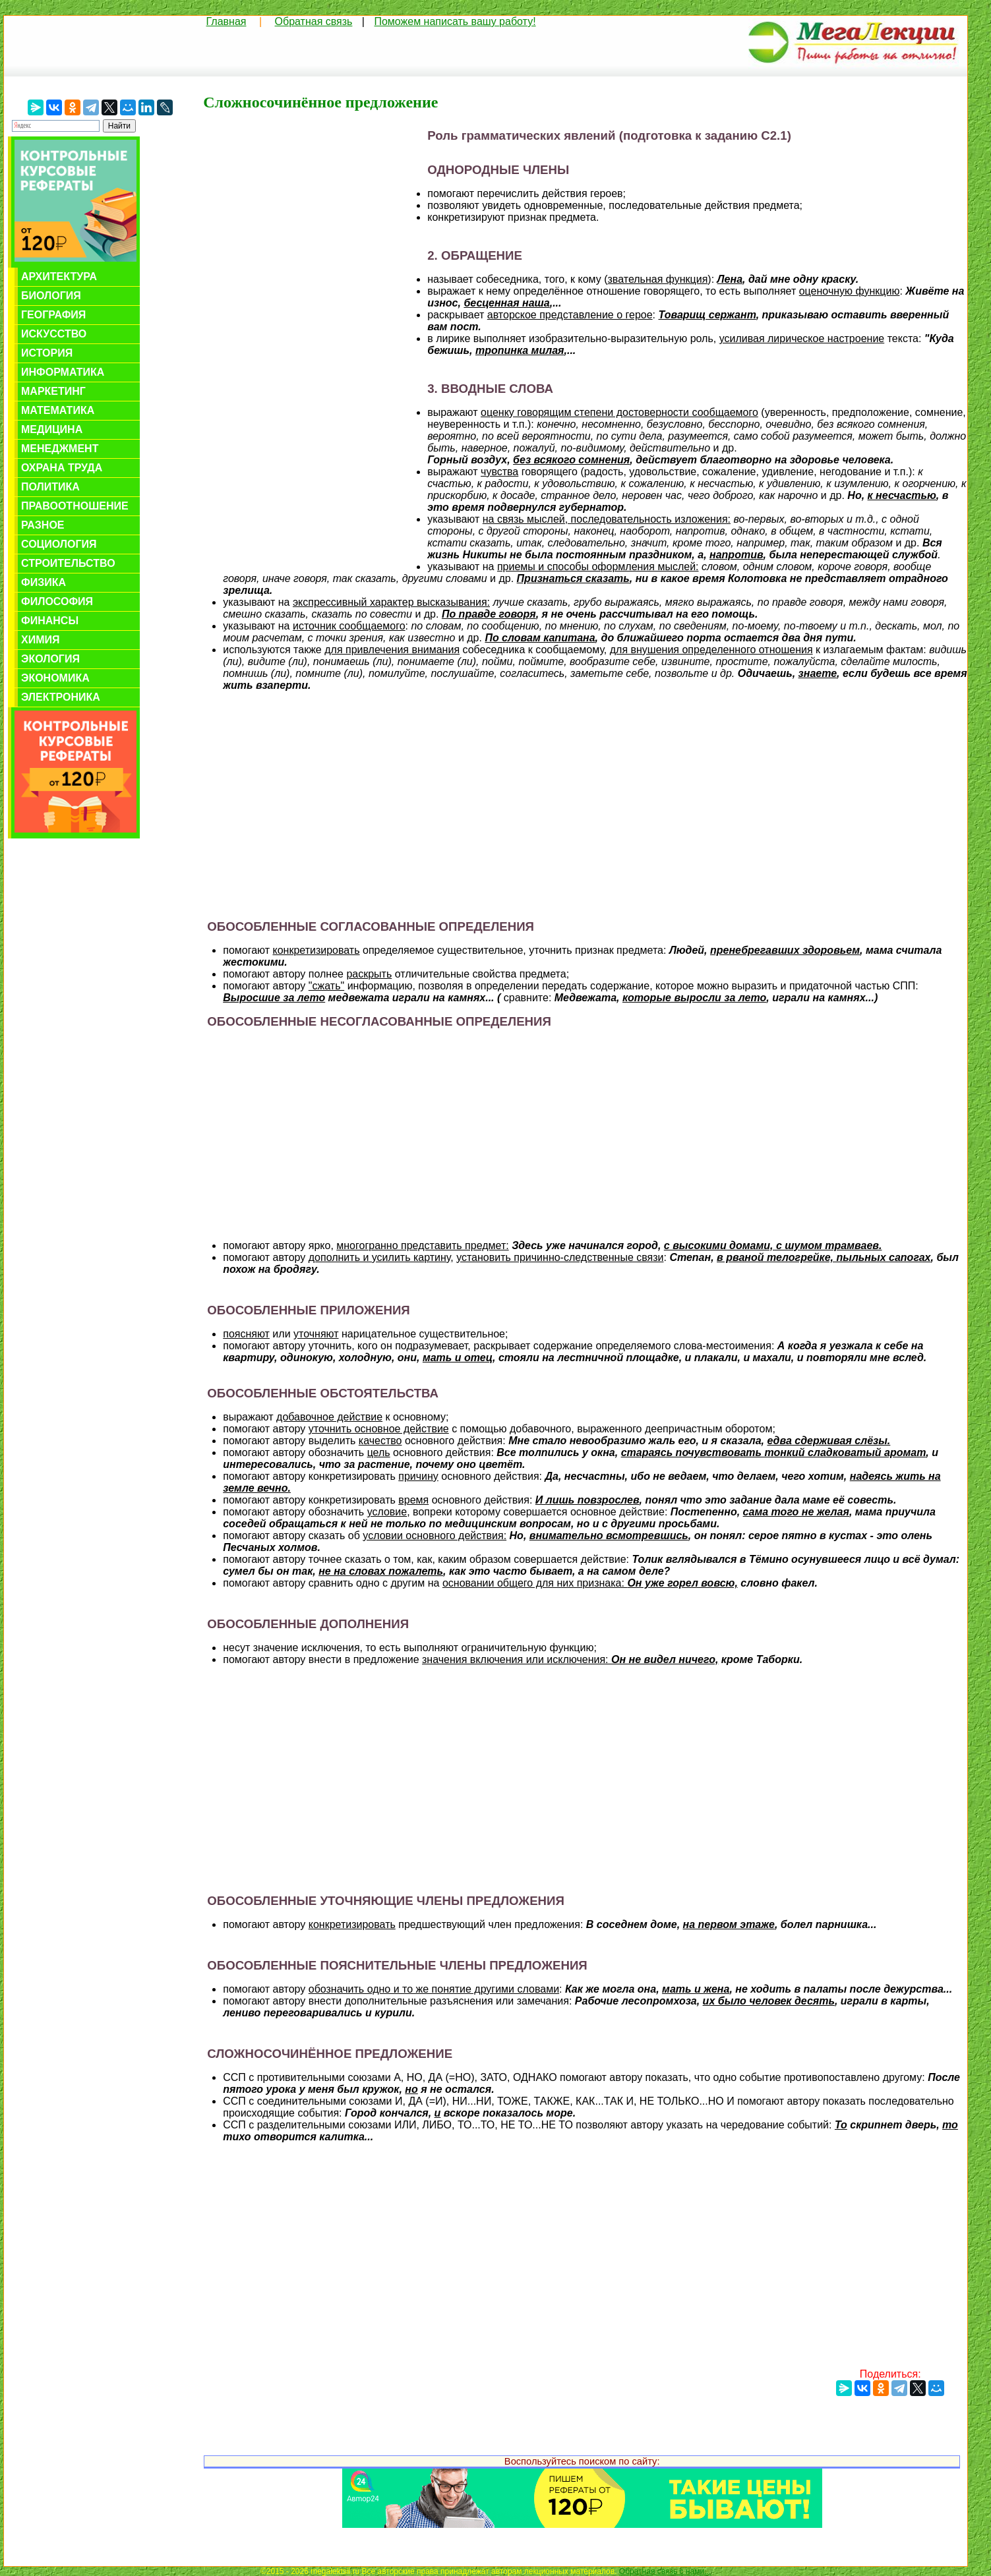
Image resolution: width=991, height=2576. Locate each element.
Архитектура (59, 276)
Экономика (55, 678)
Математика (57, 410)
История (47, 353)
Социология (59, 544)
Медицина (51, 429)
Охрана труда (61, 467)
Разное (43, 525)
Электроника (60, 697)
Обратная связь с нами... (665, 2571)
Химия (40, 639)
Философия (57, 601)
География (53, 314)
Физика (43, 582)
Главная (226, 21)
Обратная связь (314, 21)
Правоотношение (75, 506)
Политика (50, 486)
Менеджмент (59, 448)
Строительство (68, 563)
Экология (50, 658)
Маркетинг (53, 391)
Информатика (62, 372)
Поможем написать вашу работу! (454, 21)
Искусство (53, 333)
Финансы (49, 620)
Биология (51, 295)
